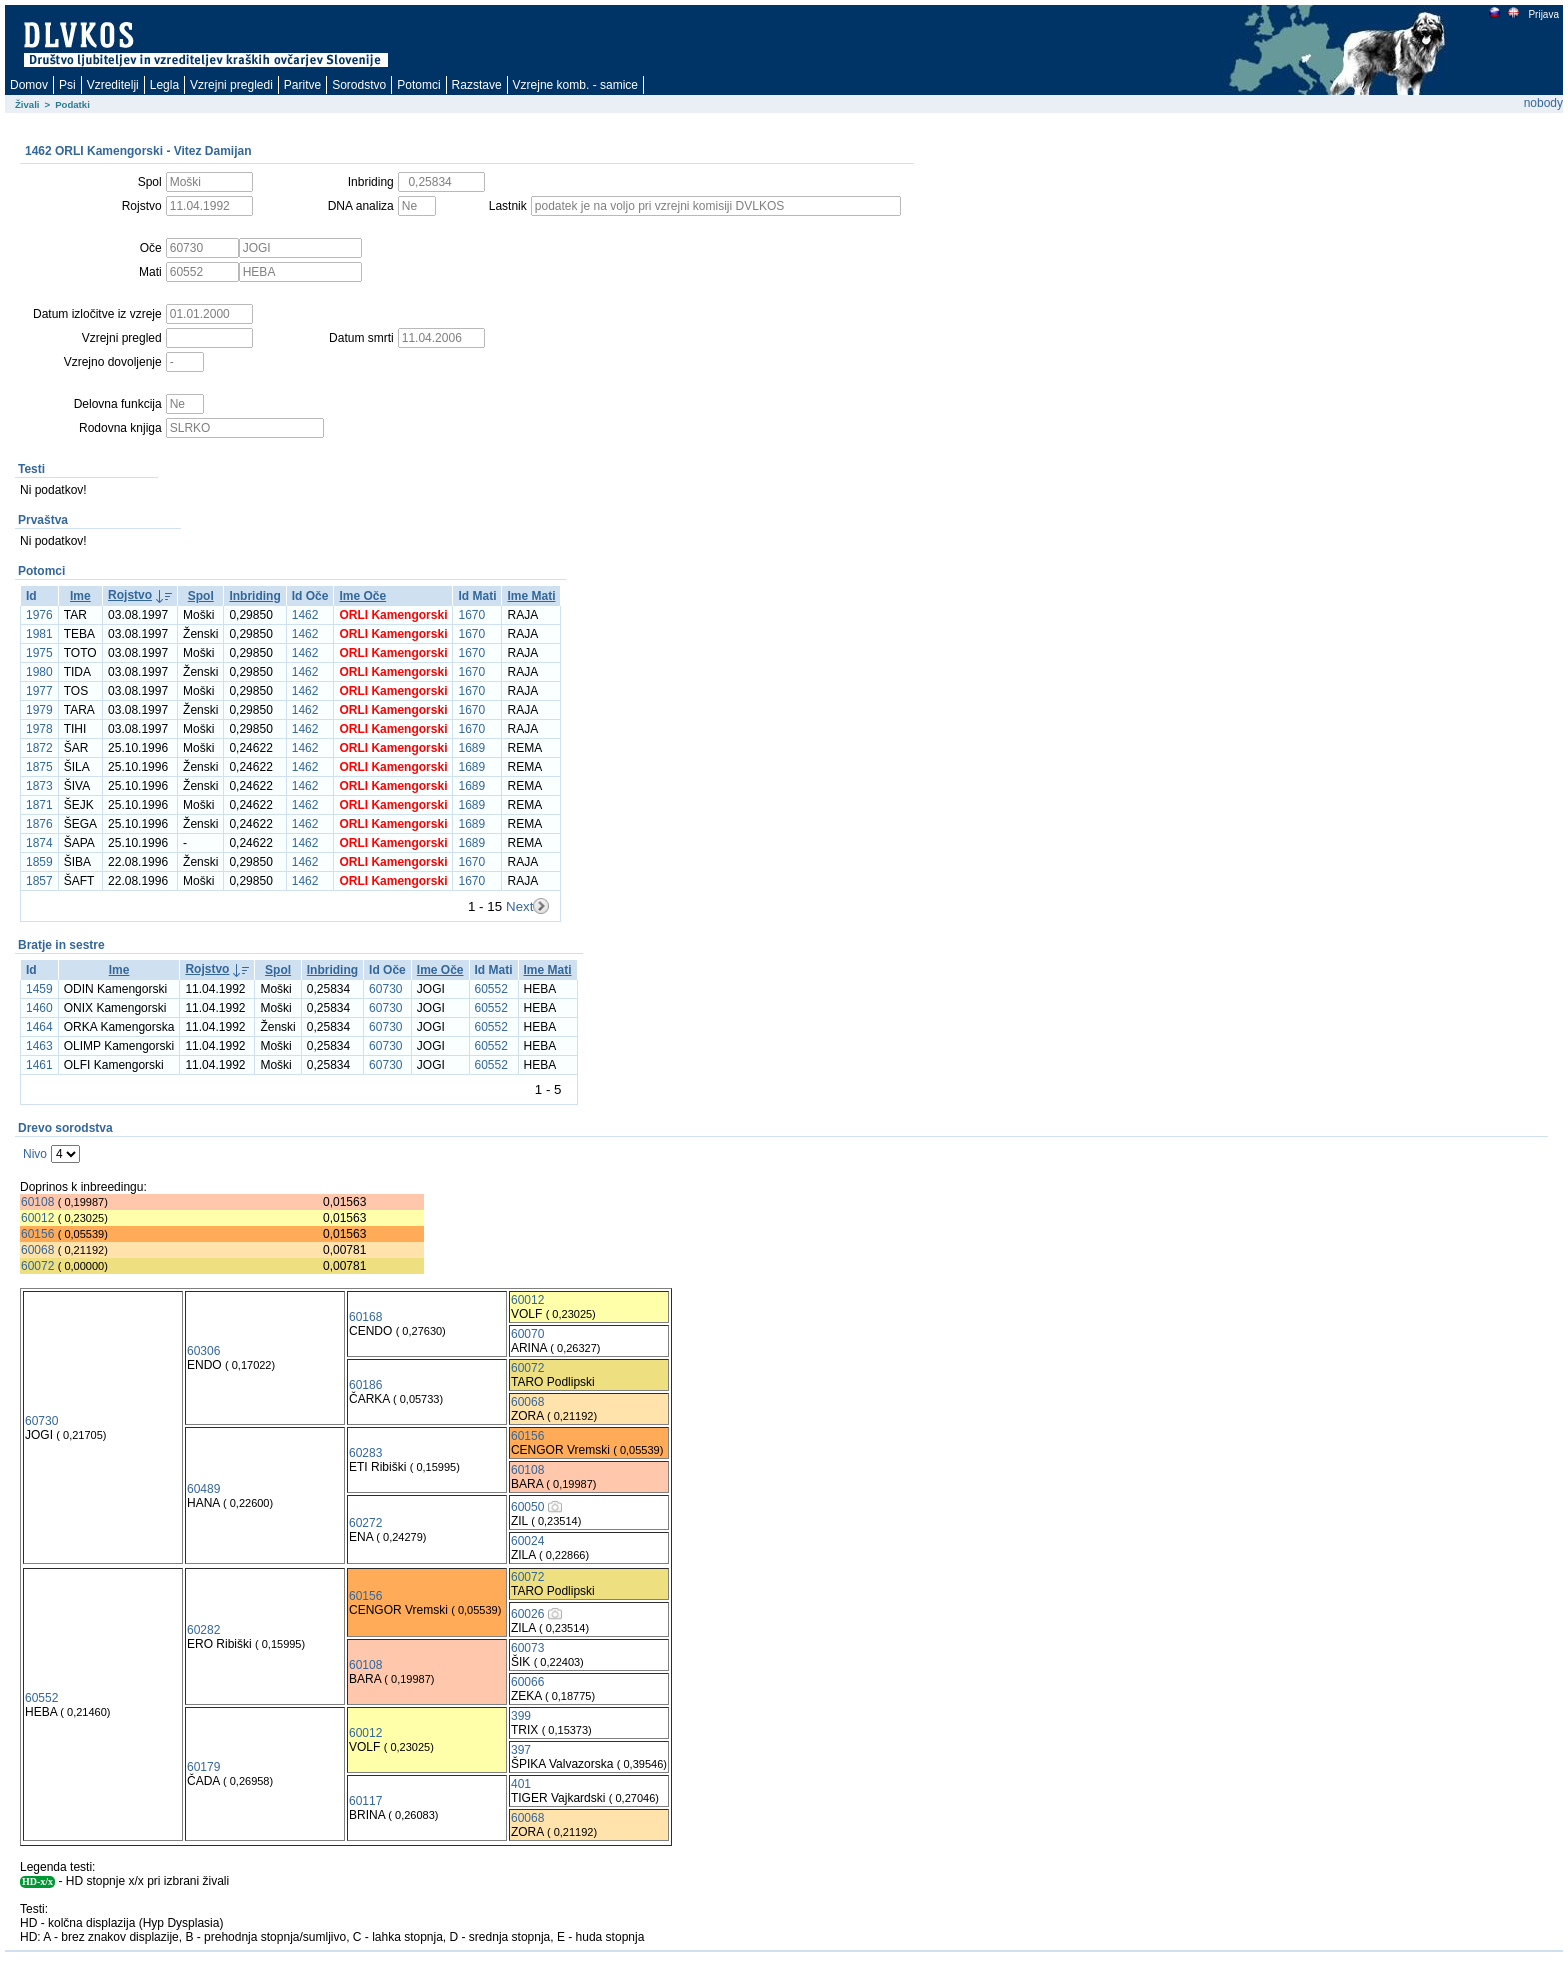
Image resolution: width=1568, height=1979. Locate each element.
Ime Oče (362, 596)
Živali (27, 104)
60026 (527, 1614)
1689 (471, 748)
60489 (203, 1489)
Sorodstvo (359, 85)
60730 (385, 989)
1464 (39, 1027)
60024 (527, 1541)
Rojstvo (130, 595)
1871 (39, 805)
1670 (471, 615)
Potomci (418, 85)
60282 (203, 1630)
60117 (365, 1801)
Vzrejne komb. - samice (575, 85)
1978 (39, 729)
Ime (80, 596)
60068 (37, 1250)
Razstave (477, 85)
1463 (39, 1046)
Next (519, 906)
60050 (527, 1507)
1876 (39, 824)
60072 (37, 1266)
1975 (39, 653)
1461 (39, 1065)
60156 (37, 1234)
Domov (29, 85)
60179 (203, 1767)
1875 (39, 767)
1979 (39, 710)
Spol (201, 596)
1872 (39, 748)
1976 (39, 615)
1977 (39, 691)
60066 (527, 1682)
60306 (203, 1351)
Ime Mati (531, 596)
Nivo (35, 1154)
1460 (39, 1008)
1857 (39, 881)
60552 (491, 989)
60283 (365, 1453)
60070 (527, 1334)
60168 (365, 1317)
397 (521, 1750)
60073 (527, 1648)
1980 (39, 672)
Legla (164, 85)
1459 (39, 989)
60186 (365, 1385)
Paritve (302, 85)
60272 (365, 1523)
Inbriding (254, 596)
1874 (39, 843)
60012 (37, 1218)
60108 (37, 1202)
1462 (305, 615)
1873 (39, 786)
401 (521, 1784)
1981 (39, 634)
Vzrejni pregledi (231, 85)
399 (521, 1716)
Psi (67, 85)
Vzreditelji (113, 85)
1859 (39, 862)
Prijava (1543, 14)
